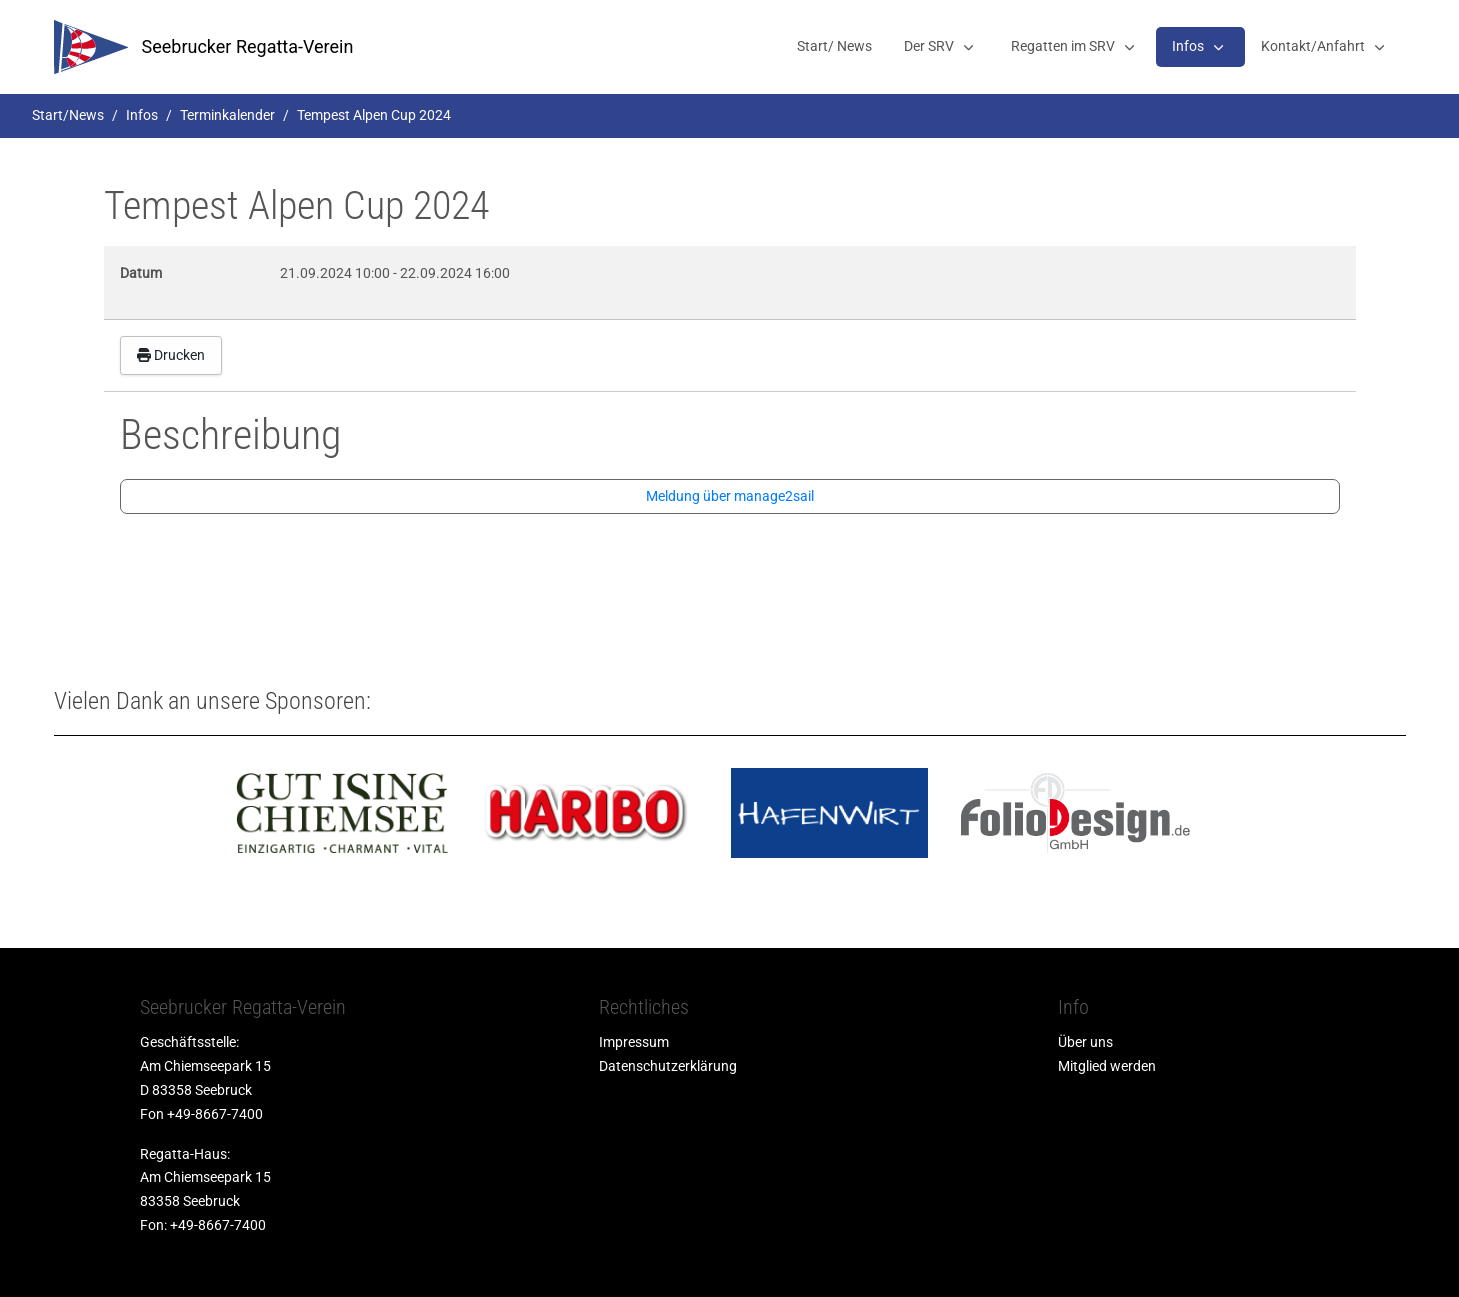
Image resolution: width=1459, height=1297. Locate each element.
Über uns (1085, 1042)
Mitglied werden (1107, 1066)
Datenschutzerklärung (668, 1066)
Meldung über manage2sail (730, 496)
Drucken (171, 355)
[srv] (91, 47)
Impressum (634, 1042)
